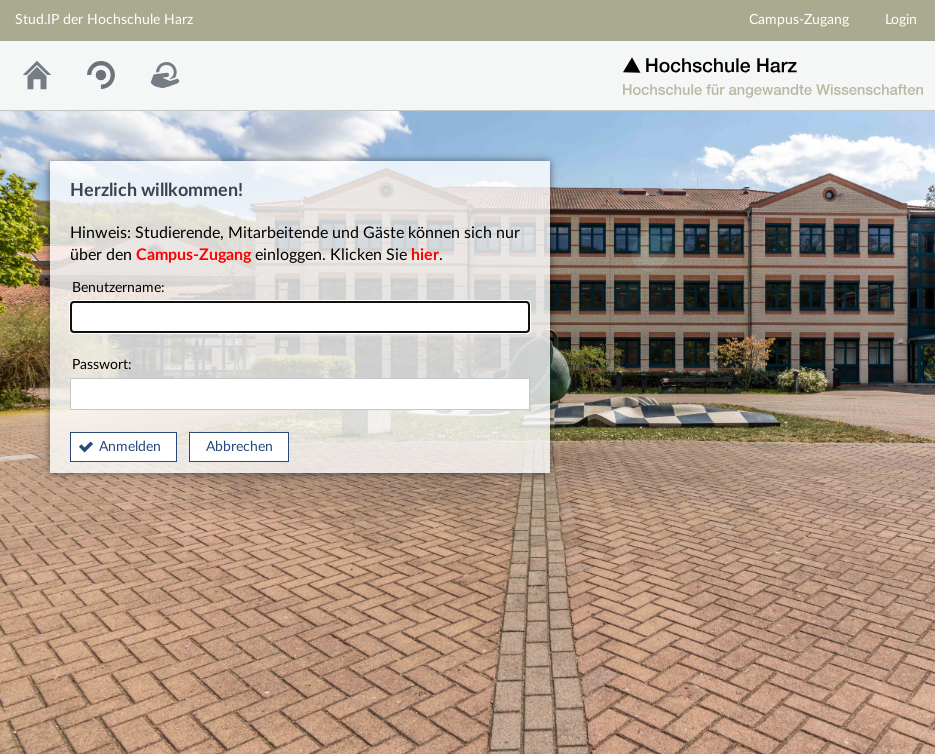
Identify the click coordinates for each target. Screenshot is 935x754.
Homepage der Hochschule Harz (773, 70)
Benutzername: (300, 307)
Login (901, 20)
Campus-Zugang (799, 20)
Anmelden (130, 447)
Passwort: (300, 384)
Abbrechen (239, 447)
